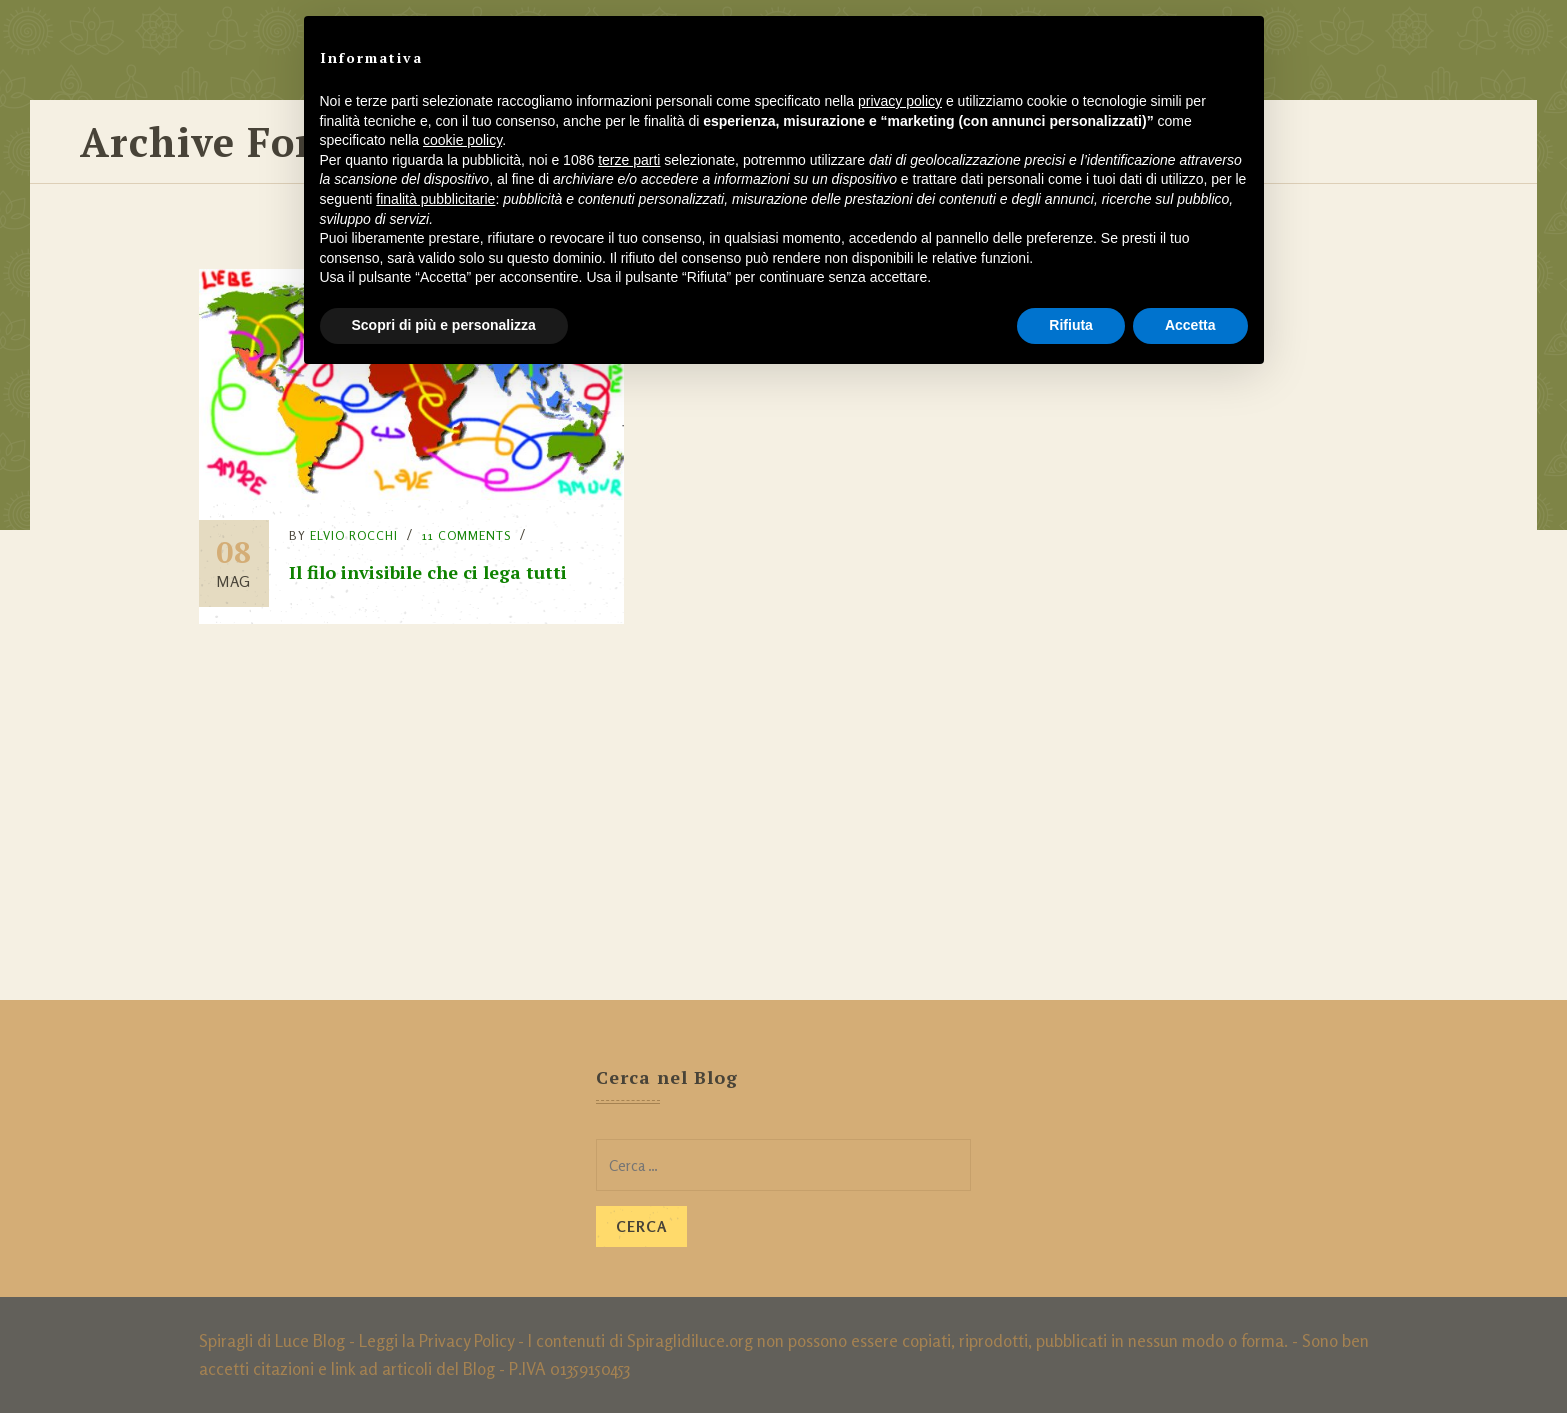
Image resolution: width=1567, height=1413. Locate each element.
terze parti (629, 160)
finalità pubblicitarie (435, 199)
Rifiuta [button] (1071, 325)
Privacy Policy (466, 1340)
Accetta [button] (1190, 325)
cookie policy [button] (462, 140)
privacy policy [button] (900, 101)
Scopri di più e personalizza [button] (444, 325)
